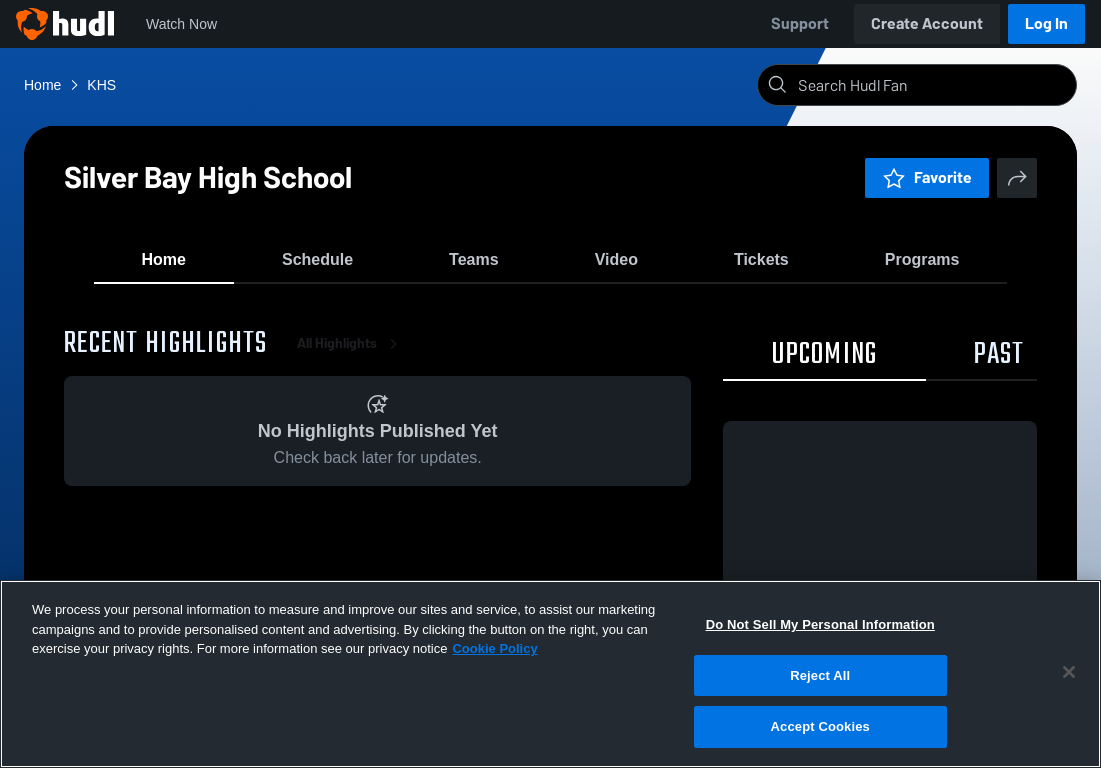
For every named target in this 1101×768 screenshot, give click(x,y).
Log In (1046, 23)
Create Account (927, 23)
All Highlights (351, 359)
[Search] (933, 85)
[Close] (1069, 672)
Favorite (927, 177)
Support (800, 23)
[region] (550, 674)
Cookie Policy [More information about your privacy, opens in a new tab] (494, 648)
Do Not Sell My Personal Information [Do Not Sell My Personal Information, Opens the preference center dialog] (820, 624)
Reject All (820, 675)
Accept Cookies (820, 726)
